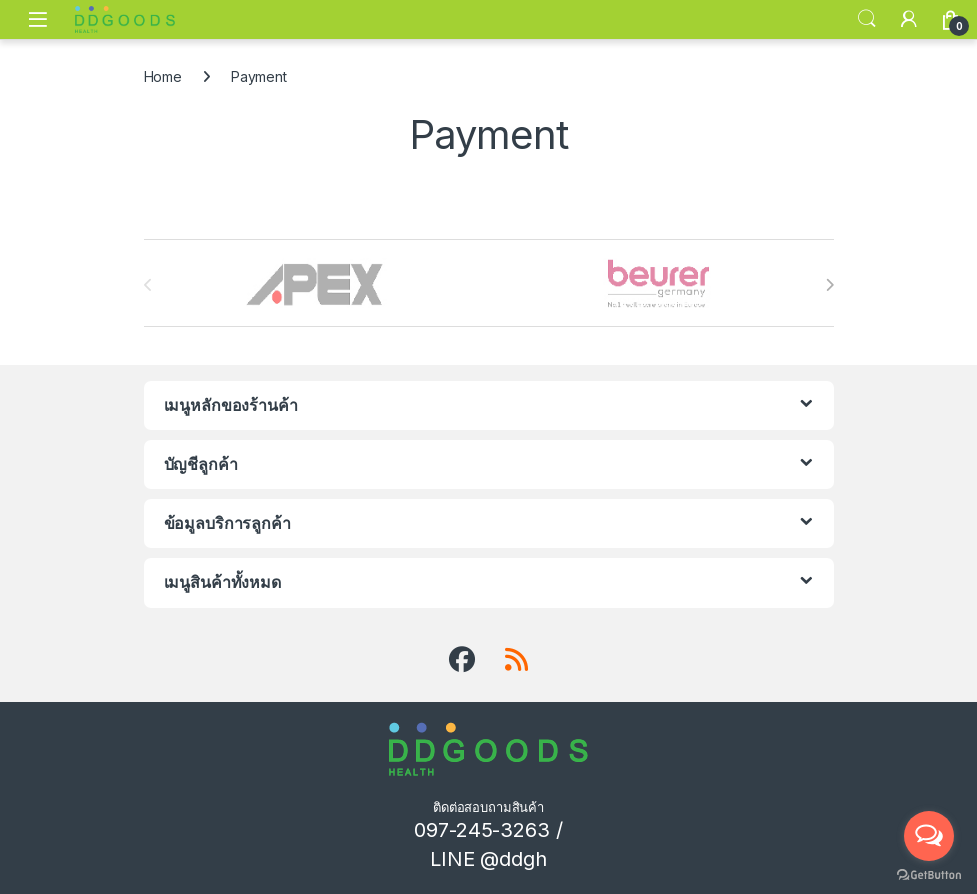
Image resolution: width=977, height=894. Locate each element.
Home (163, 76)
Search (867, 19)
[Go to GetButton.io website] (929, 874)
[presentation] (829, 285)
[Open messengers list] (929, 836)
